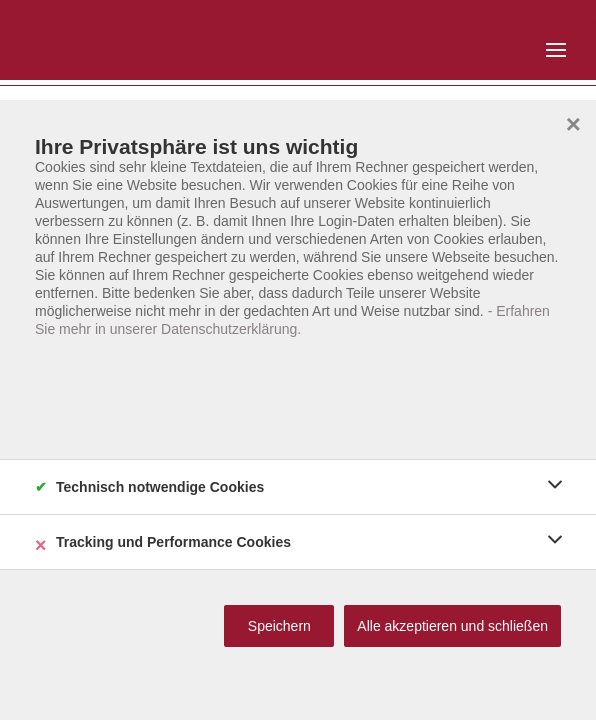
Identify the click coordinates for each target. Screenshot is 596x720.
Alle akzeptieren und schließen (452, 626)
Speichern (279, 626)
